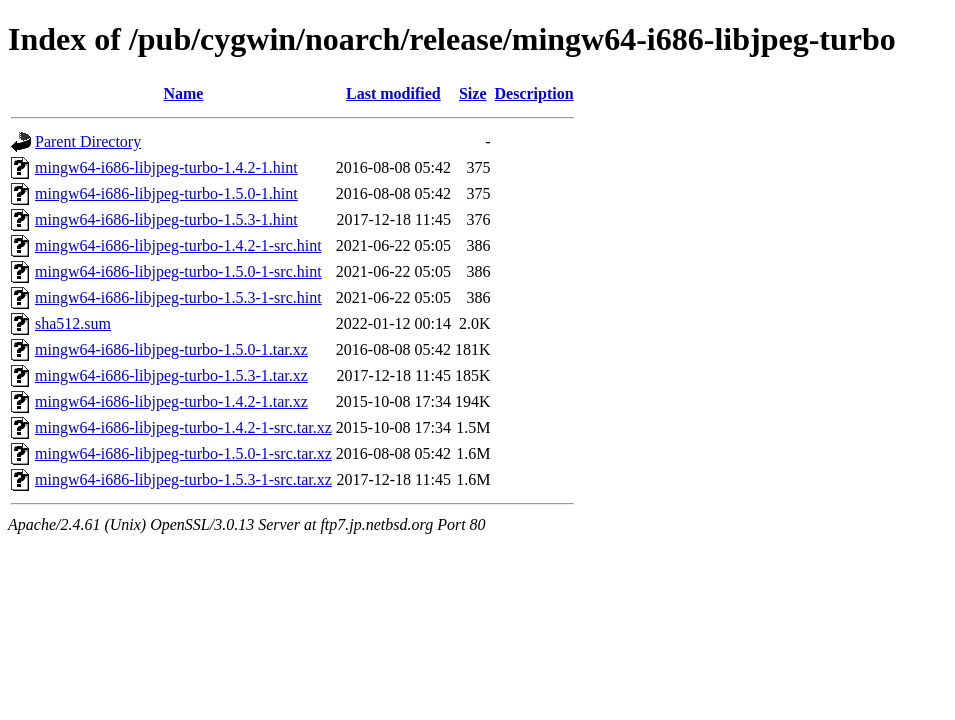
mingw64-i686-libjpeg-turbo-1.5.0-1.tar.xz (171, 349)
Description (534, 93)
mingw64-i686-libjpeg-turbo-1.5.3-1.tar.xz (171, 375)
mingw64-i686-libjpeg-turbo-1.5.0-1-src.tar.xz (183, 453)
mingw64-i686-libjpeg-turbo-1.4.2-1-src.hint (178, 245)
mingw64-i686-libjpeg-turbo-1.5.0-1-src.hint (178, 271)
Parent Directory (88, 141)
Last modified (393, 93)
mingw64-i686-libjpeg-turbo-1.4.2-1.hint (166, 167)
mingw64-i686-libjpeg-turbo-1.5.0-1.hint (166, 193)
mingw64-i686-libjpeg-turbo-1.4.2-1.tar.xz (171, 401)
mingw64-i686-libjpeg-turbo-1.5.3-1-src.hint (178, 297)
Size (473, 93)
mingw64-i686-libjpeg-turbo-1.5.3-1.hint (166, 219)
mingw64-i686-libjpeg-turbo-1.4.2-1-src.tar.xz (183, 427)
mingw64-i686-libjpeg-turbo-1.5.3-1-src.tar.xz (183, 479)
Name (183, 93)
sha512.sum (73, 323)
